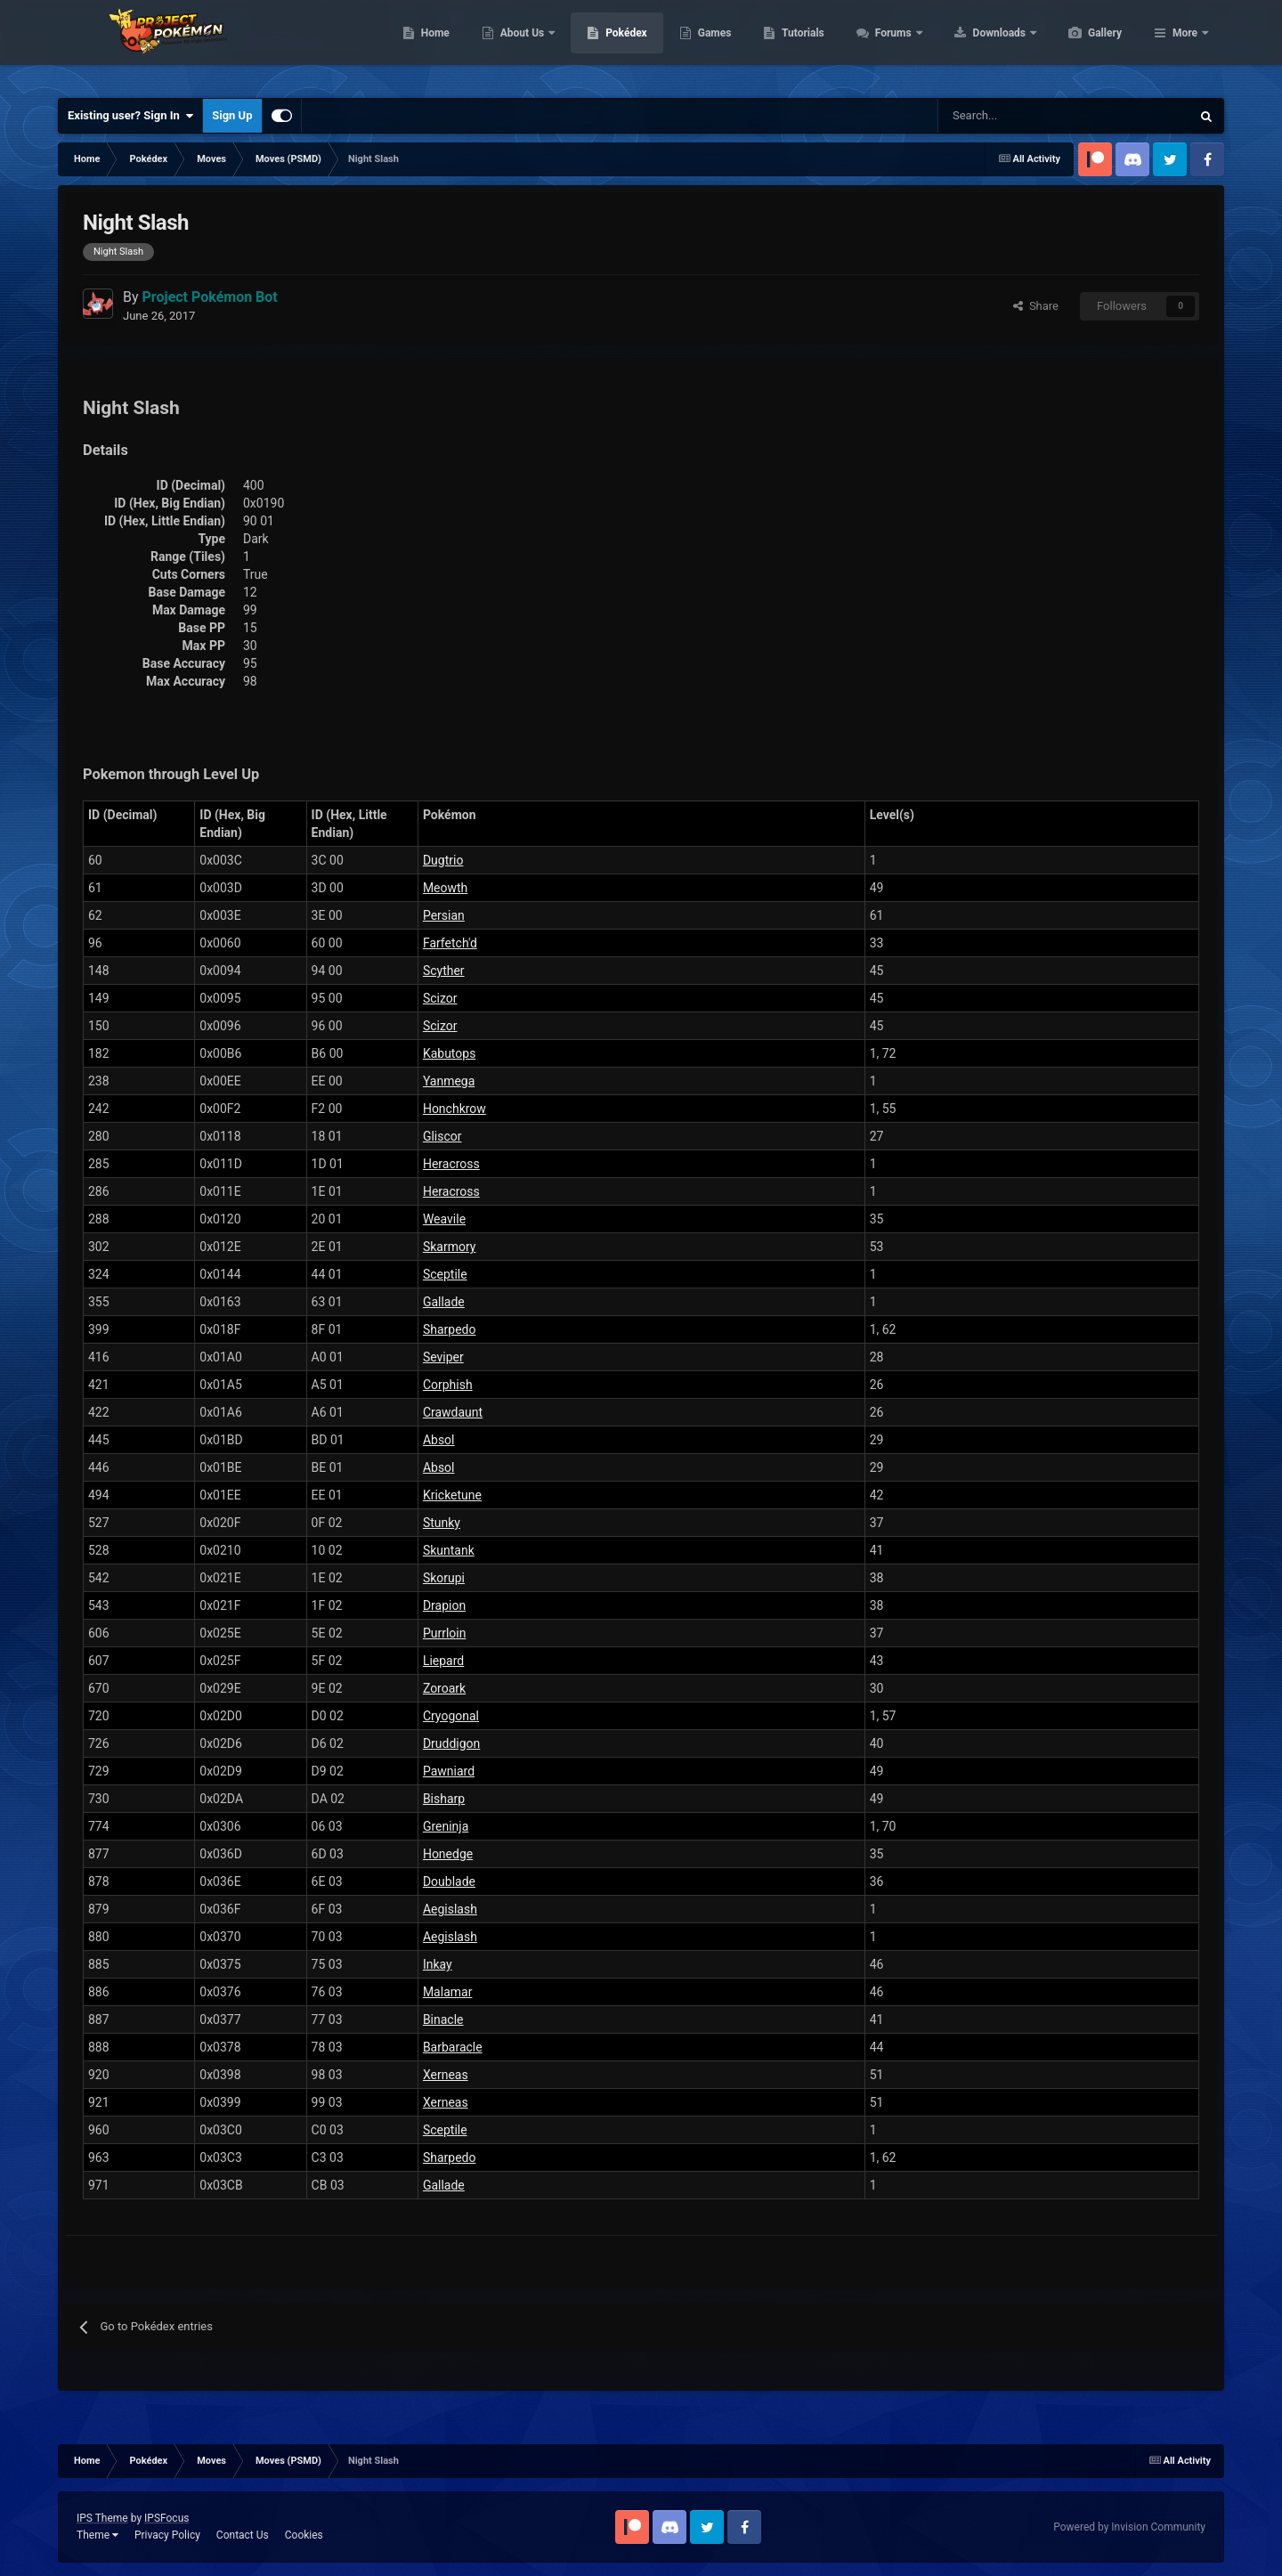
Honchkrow (454, 1108)
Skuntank (449, 1550)
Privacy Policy (167, 2535)
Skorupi (444, 1578)
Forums (979, 44)
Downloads (1085, 44)
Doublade (449, 1881)
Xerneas (445, 2075)
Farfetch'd (450, 943)
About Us (607, 44)
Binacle (443, 2019)
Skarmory (449, 1246)
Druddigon (451, 1743)
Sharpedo (449, 1329)
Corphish (448, 1384)
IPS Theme (102, 2518)
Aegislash (450, 1909)
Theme (97, 2535)
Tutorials (886, 44)
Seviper (443, 1357)
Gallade (444, 1302)
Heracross (451, 1164)
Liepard (443, 1661)
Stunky (441, 1523)
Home (519, 44)
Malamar (448, 1992)
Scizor (440, 998)
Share (1036, 306)
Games (799, 44)
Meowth (445, 888)
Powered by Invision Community (1129, 2527)
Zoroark (444, 1688)
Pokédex (710, 44)
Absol (439, 1440)
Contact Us (242, 2535)
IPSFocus (166, 2518)
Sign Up (232, 115)
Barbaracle (453, 2047)
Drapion (444, 1605)
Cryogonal (451, 1716)
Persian (444, 915)
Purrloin (445, 1633)
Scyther (444, 970)
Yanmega (449, 1081)
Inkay (437, 1964)
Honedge (448, 1854)
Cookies (304, 2535)
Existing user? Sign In (130, 116)
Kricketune (452, 1495)
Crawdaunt (453, 1412)
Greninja (445, 1826)
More (1185, 44)
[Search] (1001, 116)
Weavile (444, 1219)
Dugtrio (443, 860)
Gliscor (442, 1136)
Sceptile (445, 1274)
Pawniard (449, 1771)
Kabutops (449, 1053)
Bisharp (444, 1799)
